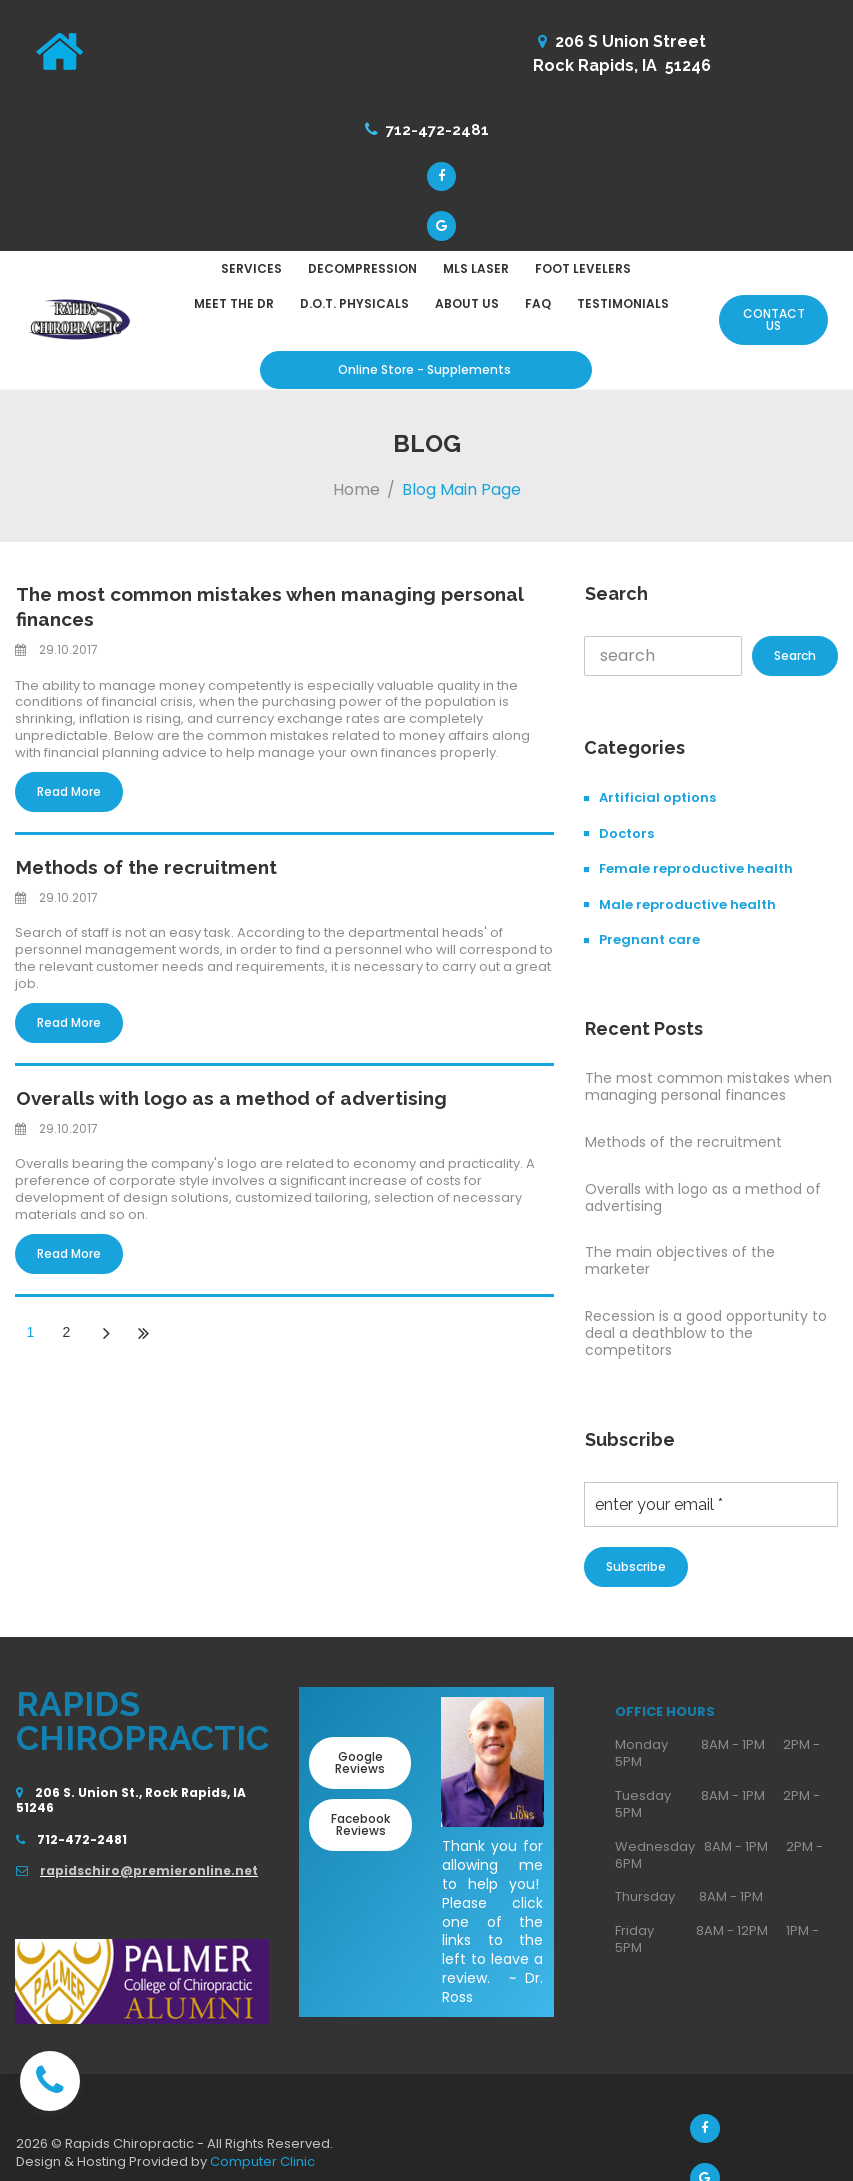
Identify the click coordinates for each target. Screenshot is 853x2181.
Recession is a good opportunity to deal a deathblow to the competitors (706, 1338)
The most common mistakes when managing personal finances (708, 1092)
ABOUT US (467, 308)
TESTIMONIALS (623, 308)
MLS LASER (476, 273)
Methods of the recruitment (141, 868)
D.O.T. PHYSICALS (354, 308)
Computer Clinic (262, 2167)
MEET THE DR (234, 308)
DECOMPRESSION (362, 273)
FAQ (538, 308)
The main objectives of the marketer (680, 1266)
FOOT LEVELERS (583, 273)
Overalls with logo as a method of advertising (220, 1098)
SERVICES (251, 273)
